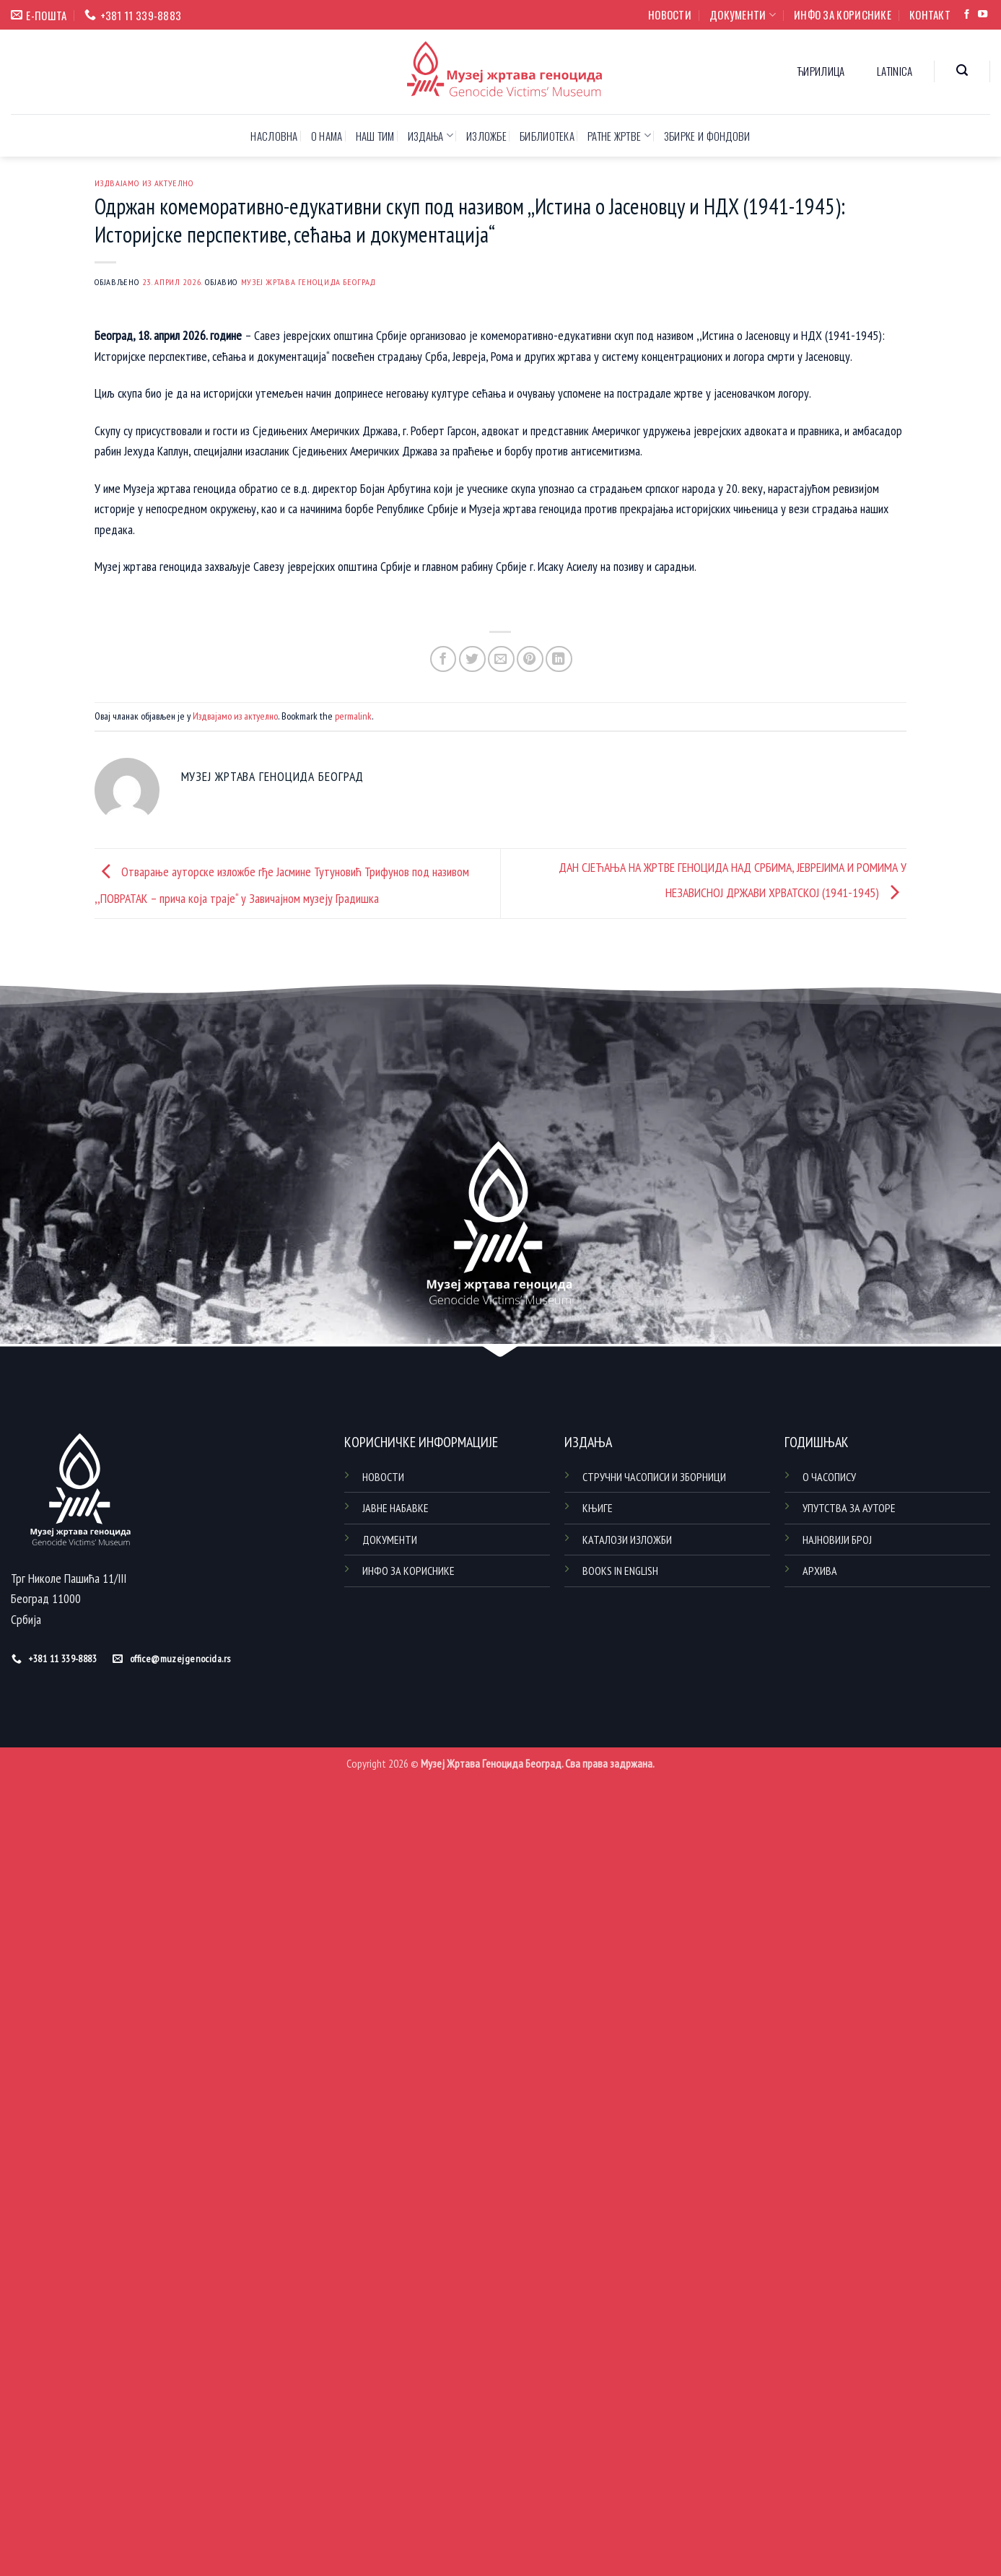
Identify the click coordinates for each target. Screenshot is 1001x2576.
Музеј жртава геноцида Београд (308, 281)
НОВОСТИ (669, 14)
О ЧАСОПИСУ (829, 1477)
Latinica (894, 71)
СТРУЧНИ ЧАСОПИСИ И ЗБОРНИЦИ (654, 1477)
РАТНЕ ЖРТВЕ (619, 136)
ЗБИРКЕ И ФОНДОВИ (707, 136)
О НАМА (327, 136)
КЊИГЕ (597, 1508)
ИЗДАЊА (430, 136)
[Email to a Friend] (501, 659)
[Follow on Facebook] (966, 14)
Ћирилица (820, 71)
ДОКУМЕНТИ (742, 14)
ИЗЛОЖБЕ (486, 136)
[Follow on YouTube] (982, 14)
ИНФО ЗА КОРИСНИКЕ (842, 14)
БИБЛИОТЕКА (547, 136)
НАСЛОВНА (273, 136)
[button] (962, 70)
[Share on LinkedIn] (559, 659)
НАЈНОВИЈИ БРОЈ (837, 1539)
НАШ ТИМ (375, 136)
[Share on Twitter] (472, 659)
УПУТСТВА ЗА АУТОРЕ (849, 1508)
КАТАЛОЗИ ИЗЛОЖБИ (627, 1539)
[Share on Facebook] (443, 659)
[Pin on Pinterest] (530, 659)
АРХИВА (820, 1570)
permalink (353, 716)
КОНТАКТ (929, 14)
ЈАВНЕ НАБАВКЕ (395, 1508)
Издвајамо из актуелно (144, 182)
